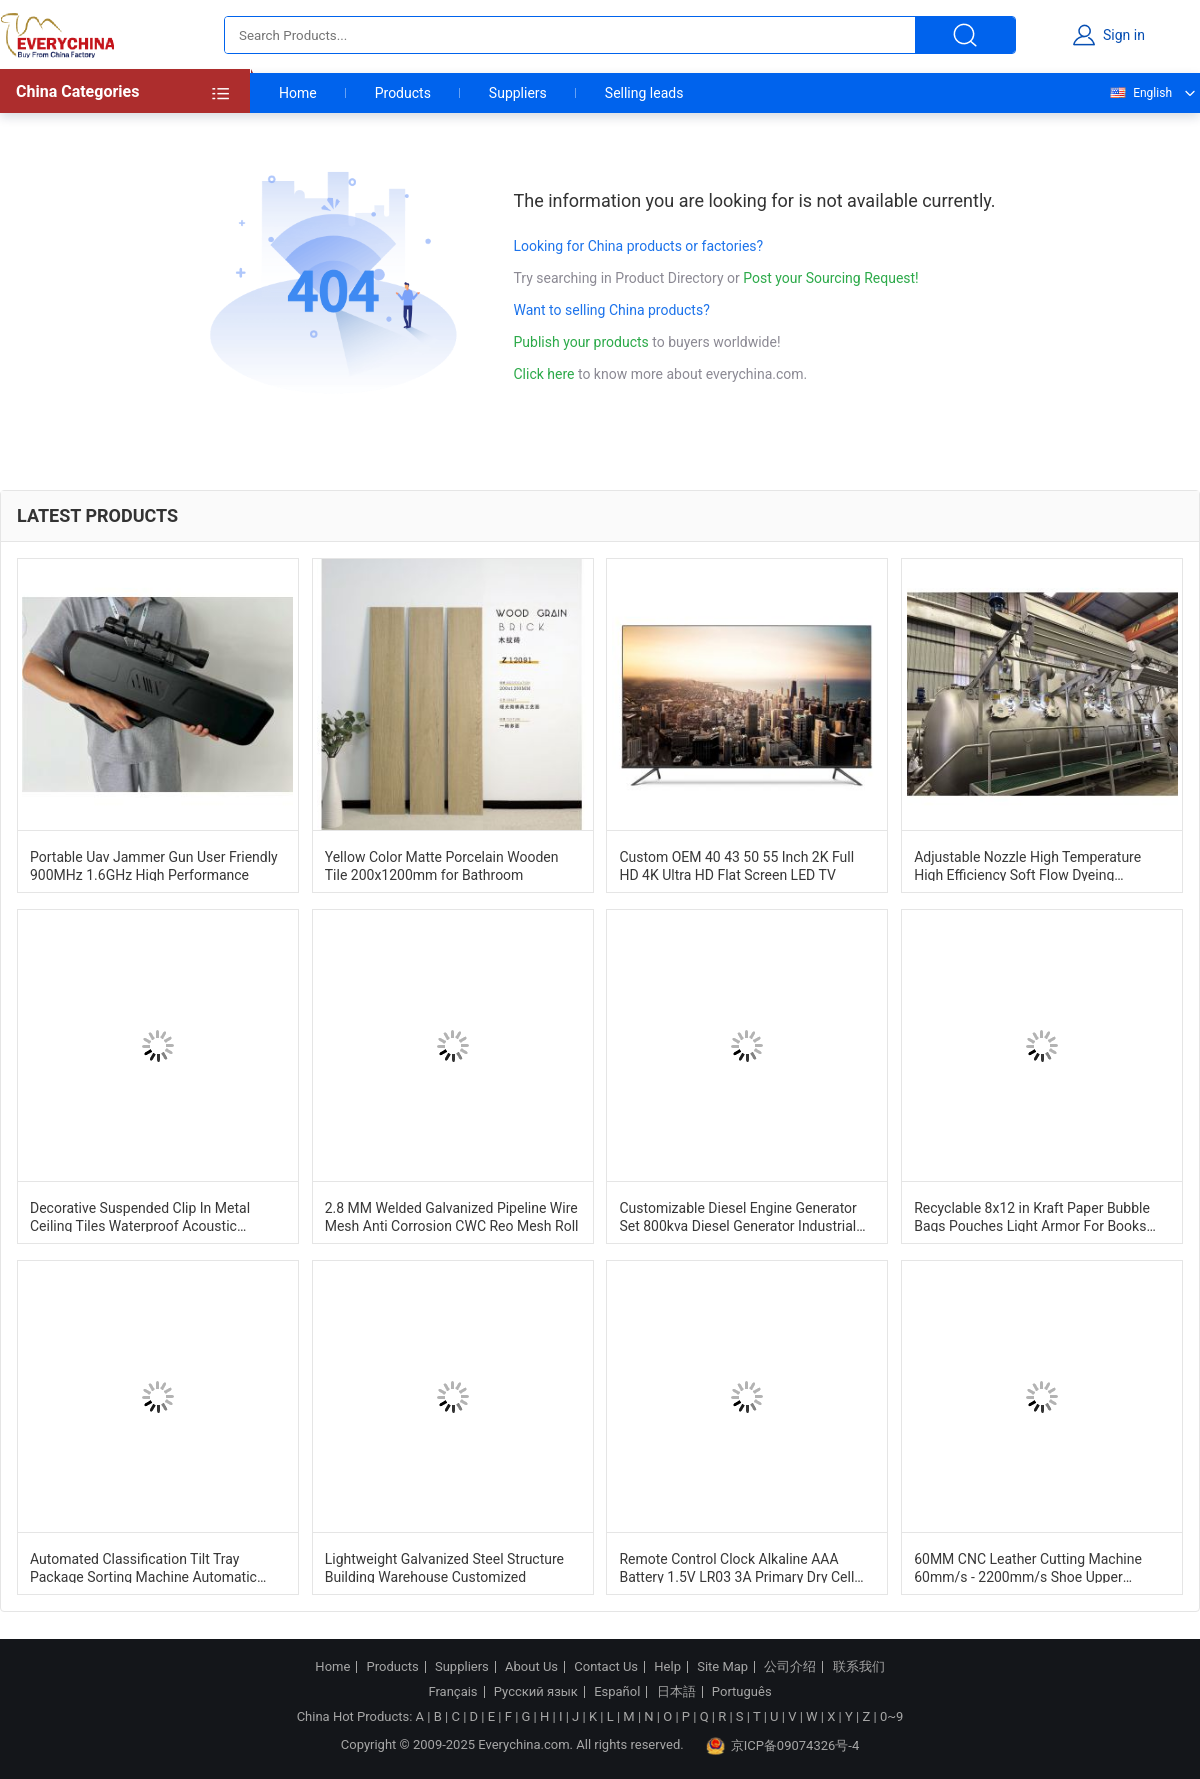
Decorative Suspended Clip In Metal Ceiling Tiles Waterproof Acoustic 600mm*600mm (140, 1216)
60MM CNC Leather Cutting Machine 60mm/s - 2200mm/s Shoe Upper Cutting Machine (1028, 1567)
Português (742, 1692)
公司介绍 (790, 1667)
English (1140, 93)
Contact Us (606, 1667)
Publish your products (583, 342)
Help (667, 1667)
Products (403, 93)
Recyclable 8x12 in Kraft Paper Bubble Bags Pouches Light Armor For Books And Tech (1032, 1216)
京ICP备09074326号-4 (783, 1746)
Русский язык (536, 1692)
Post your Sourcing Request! (830, 278)
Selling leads (644, 93)
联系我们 (859, 1667)
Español (617, 1692)
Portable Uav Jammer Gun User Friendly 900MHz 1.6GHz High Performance (154, 865)
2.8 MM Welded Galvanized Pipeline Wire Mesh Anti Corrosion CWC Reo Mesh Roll (452, 1216)
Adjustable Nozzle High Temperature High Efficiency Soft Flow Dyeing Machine (1027, 865)
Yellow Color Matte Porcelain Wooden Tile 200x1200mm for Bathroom (442, 865)
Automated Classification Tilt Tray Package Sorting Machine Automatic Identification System (143, 1567)
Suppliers (518, 93)
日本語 (676, 1692)
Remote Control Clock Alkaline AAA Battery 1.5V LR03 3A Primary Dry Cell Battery (736, 1567)
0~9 (891, 1716)
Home (298, 93)
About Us (531, 1667)
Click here (544, 374)
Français (452, 1692)
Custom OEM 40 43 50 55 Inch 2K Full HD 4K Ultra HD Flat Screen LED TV (736, 865)
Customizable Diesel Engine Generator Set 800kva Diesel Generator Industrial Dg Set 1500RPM (737, 1216)
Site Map (722, 1667)
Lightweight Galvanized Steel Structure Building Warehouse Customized (444, 1567)
